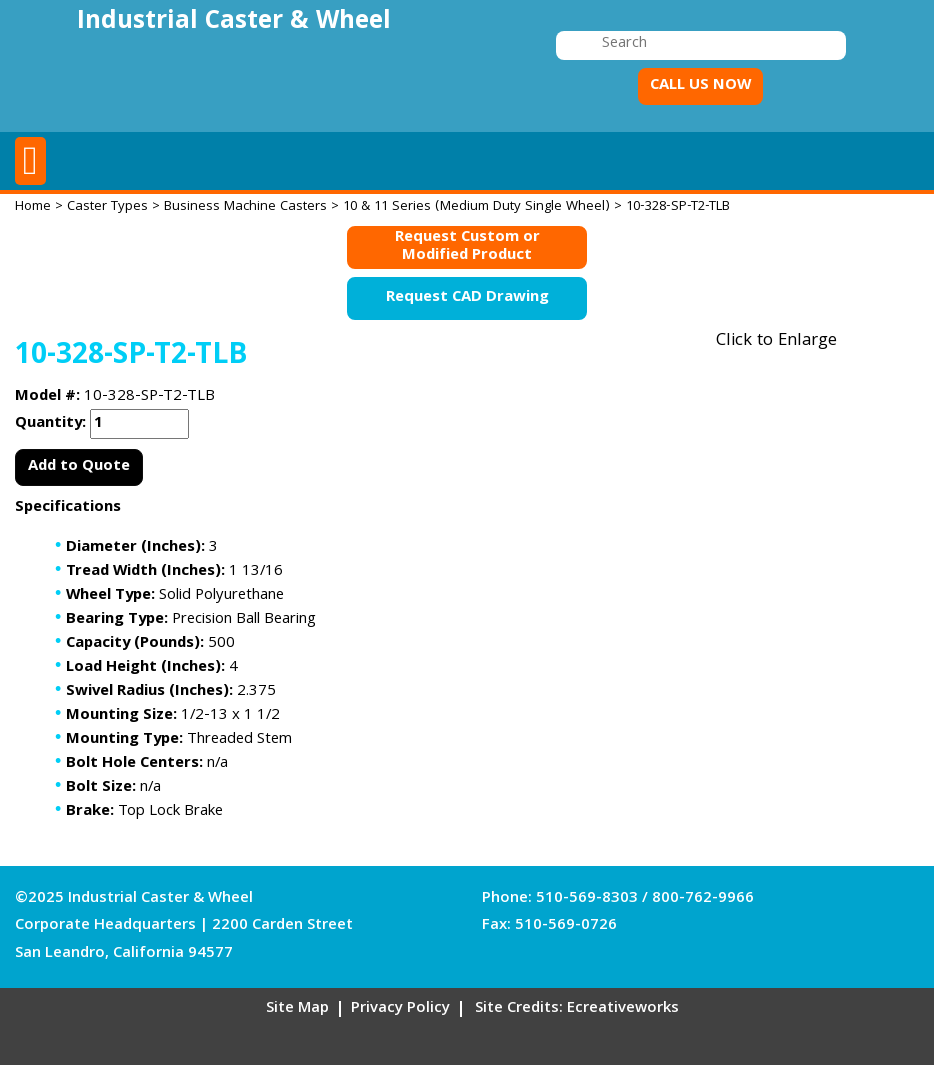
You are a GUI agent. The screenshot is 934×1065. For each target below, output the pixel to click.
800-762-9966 (703, 899)
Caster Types (107, 207)
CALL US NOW (700, 86)
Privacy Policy (400, 1009)
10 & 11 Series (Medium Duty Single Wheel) (476, 207)
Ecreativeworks (623, 1009)
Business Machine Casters (245, 207)
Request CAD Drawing (467, 298)
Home (33, 207)
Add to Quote (79, 467)
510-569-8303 (587, 899)
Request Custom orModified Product (467, 247)
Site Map (297, 1009)
